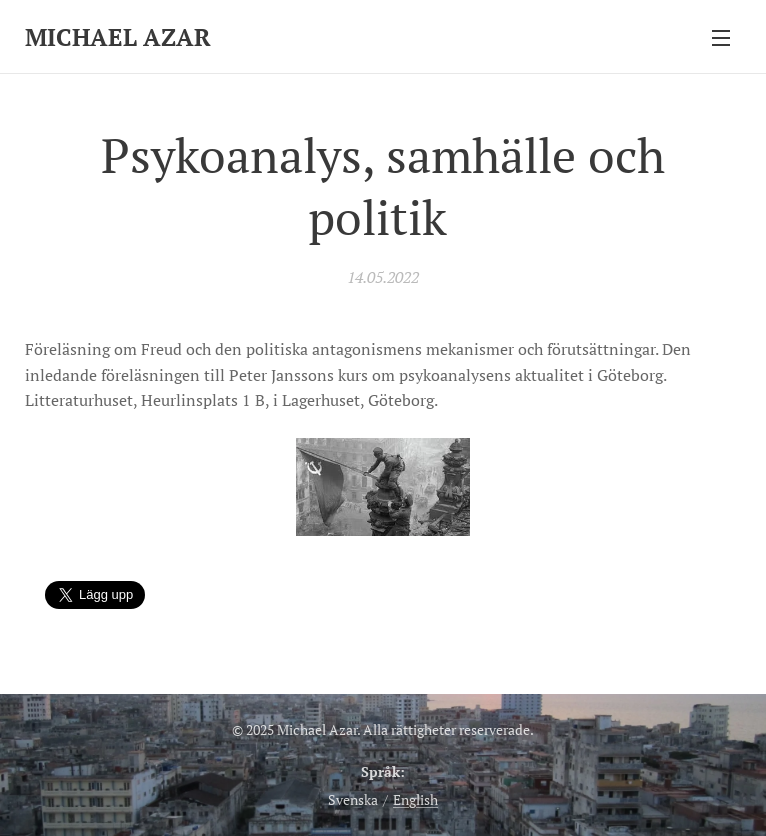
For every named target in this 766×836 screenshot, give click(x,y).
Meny (721, 38)
